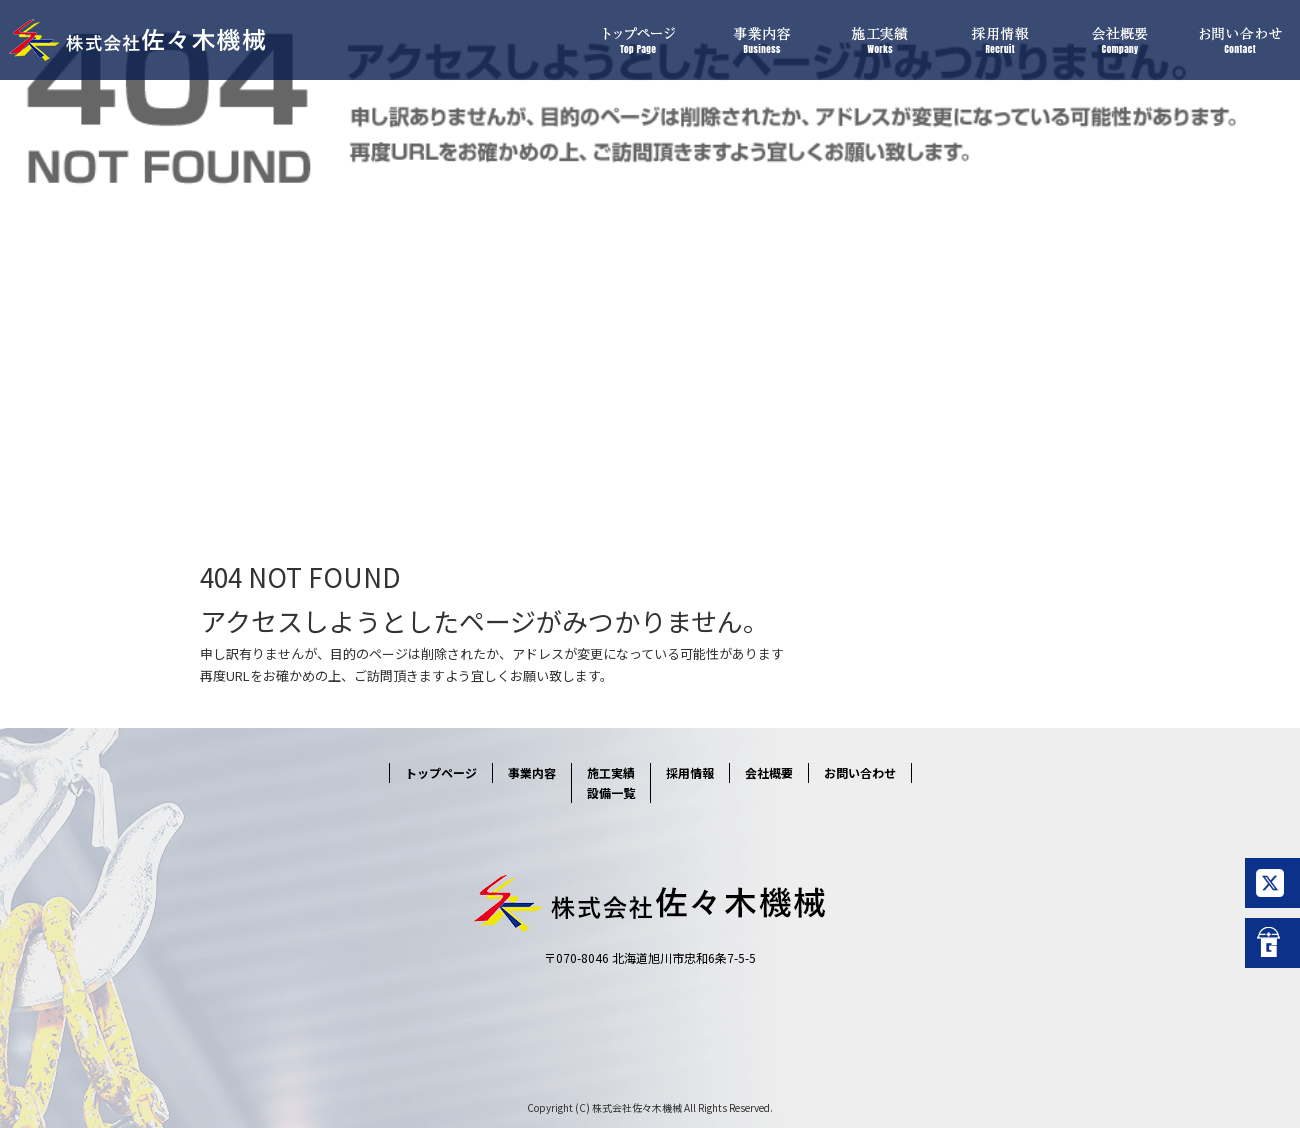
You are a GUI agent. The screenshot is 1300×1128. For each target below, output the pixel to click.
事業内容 (760, 40)
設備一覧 (611, 792)
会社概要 (1120, 40)
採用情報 (1000, 40)
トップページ (640, 40)
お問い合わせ (1240, 40)
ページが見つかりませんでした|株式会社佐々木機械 (121, 439)
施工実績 (880, 40)
